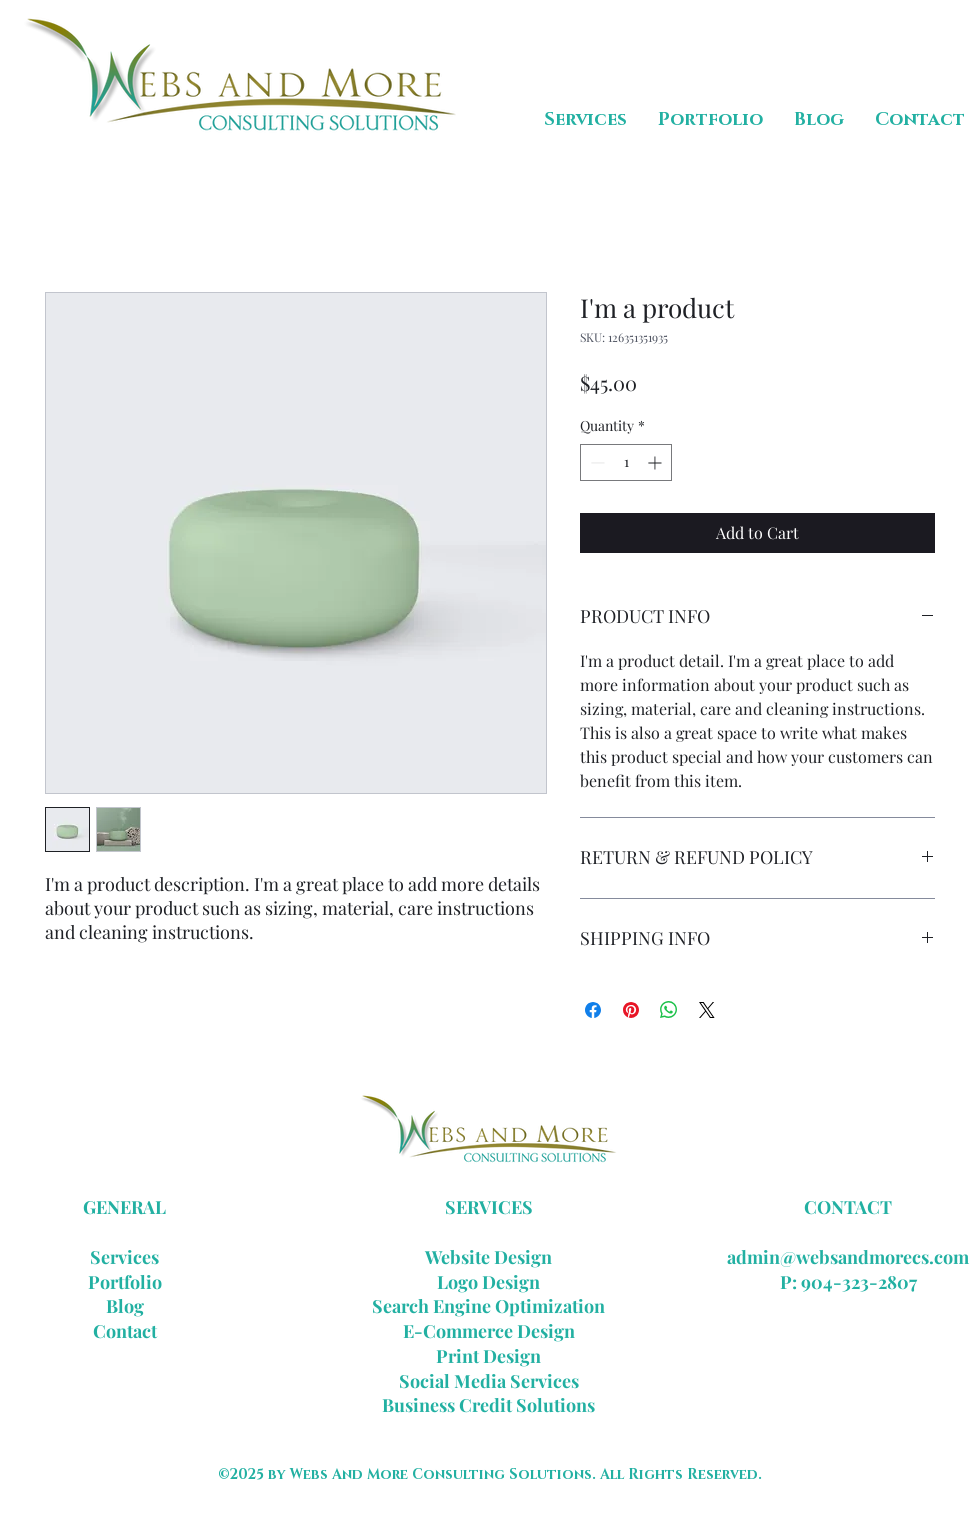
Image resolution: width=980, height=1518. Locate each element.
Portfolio (125, 1282)
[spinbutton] (626, 462)
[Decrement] (595, 462)
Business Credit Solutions (488, 1405)
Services (124, 1257)
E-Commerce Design (489, 1331)
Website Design (488, 1257)
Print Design (488, 1356)
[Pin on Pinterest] (631, 1010)
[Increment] (656, 462)
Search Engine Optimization (488, 1306)
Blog (125, 1306)
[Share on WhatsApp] (669, 1010)
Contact (125, 1331)
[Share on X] (707, 1010)
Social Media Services (489, 1381)
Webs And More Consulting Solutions (441, 1474)
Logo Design (488, 1282)
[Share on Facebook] (593, 1010)
